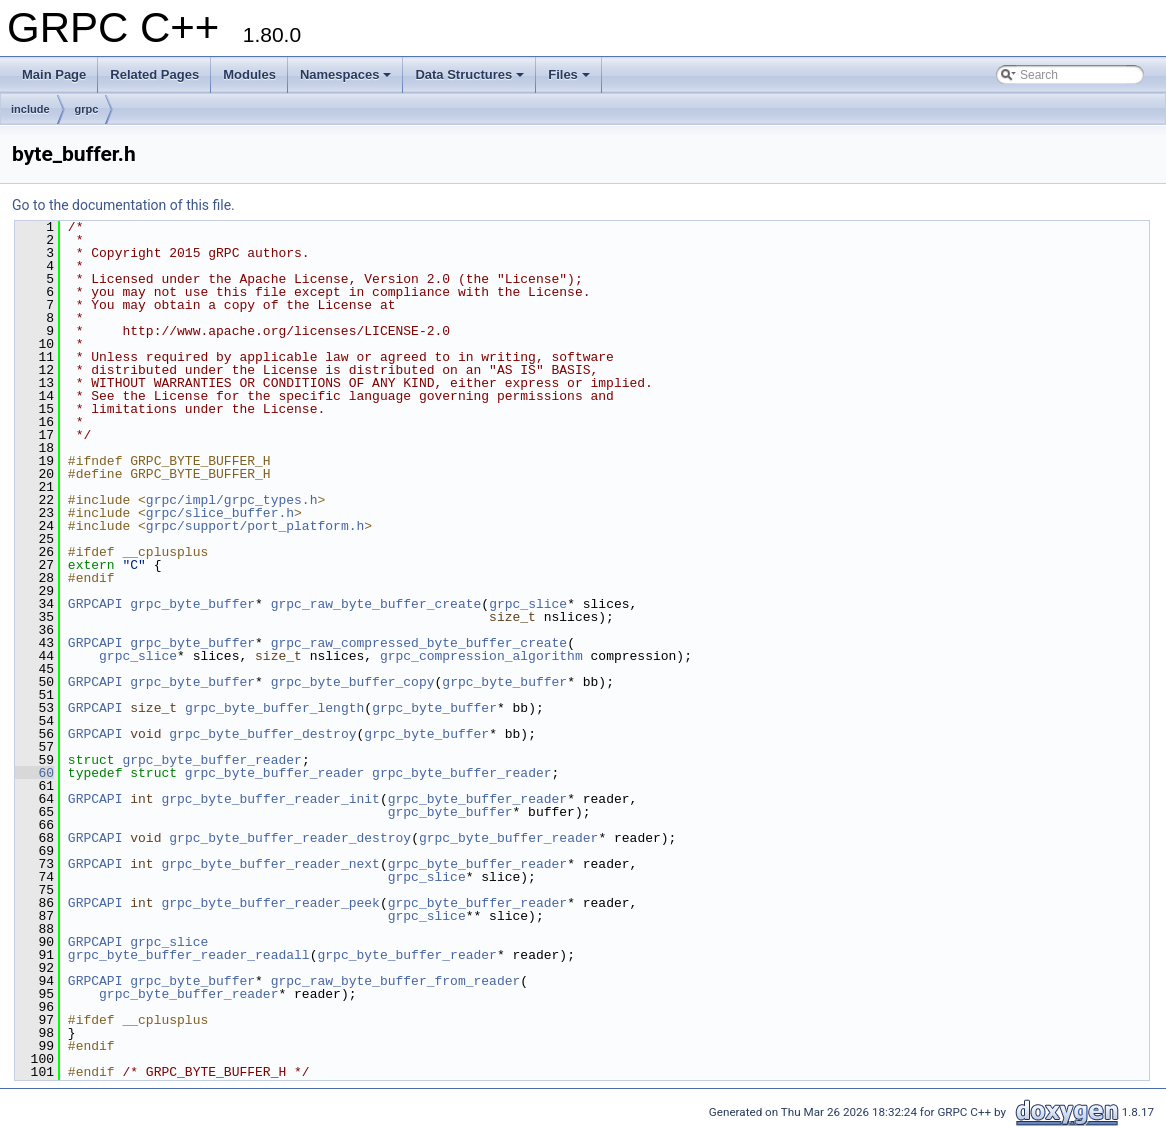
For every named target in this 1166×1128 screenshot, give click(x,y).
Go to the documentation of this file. (123, 205)
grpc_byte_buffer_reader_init (270, 799)
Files (569, 74)
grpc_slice (528, 604)
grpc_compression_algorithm (481, 656)
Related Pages (154, 74)
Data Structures (469, 74)
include (30, 109)
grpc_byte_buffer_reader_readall (189, 955)
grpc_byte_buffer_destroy (262, 734)
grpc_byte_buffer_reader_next (270, 864)
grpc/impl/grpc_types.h (232, 500)
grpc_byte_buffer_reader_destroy (290, 838)
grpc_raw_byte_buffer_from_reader (396, 981)
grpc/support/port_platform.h (255, 526)
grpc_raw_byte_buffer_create (376, 604)
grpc (87, 109)
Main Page (54, 74)
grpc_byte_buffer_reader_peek (270, 903)
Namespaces (346, 74)
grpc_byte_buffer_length (274, 708)
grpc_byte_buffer (192, 604)
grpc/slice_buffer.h (220, 513)
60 (34, 773)
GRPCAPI (95, 604)
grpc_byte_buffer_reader (211, 760)
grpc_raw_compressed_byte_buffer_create (419, 643)
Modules (249, 74)
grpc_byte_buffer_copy (353, 682)
